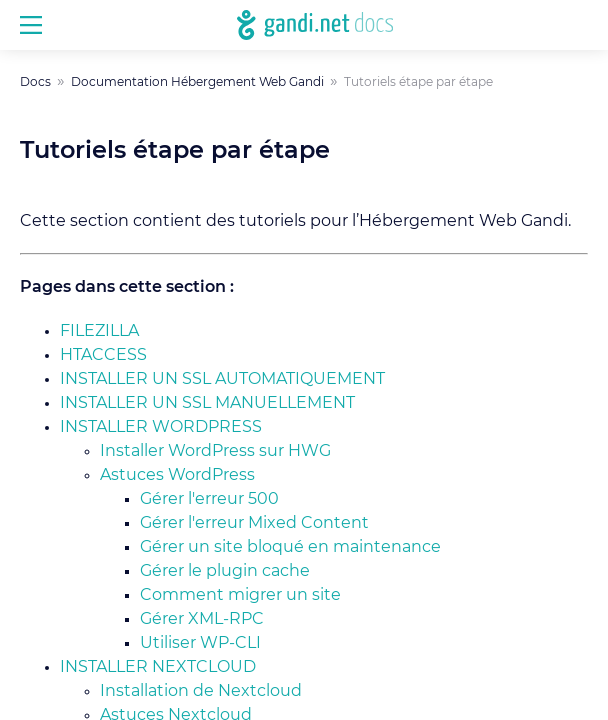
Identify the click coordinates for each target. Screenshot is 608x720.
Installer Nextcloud (158, 667)
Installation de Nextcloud (201, 691)
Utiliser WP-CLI (200, 643)
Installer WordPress (161, 427)
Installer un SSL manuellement (207, 403)
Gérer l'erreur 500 (209, 499)
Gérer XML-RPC (202, 619)
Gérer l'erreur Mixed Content (254, 523)
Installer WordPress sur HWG (215, 451)
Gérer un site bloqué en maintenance (290, 547)
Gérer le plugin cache (225, 571)
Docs (35, 82)
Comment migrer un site (240, 595)
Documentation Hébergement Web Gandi (197, 82)
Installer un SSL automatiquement (222, 379)
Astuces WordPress (177, 475)
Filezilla (99, 331)
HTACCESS (103, 355)
